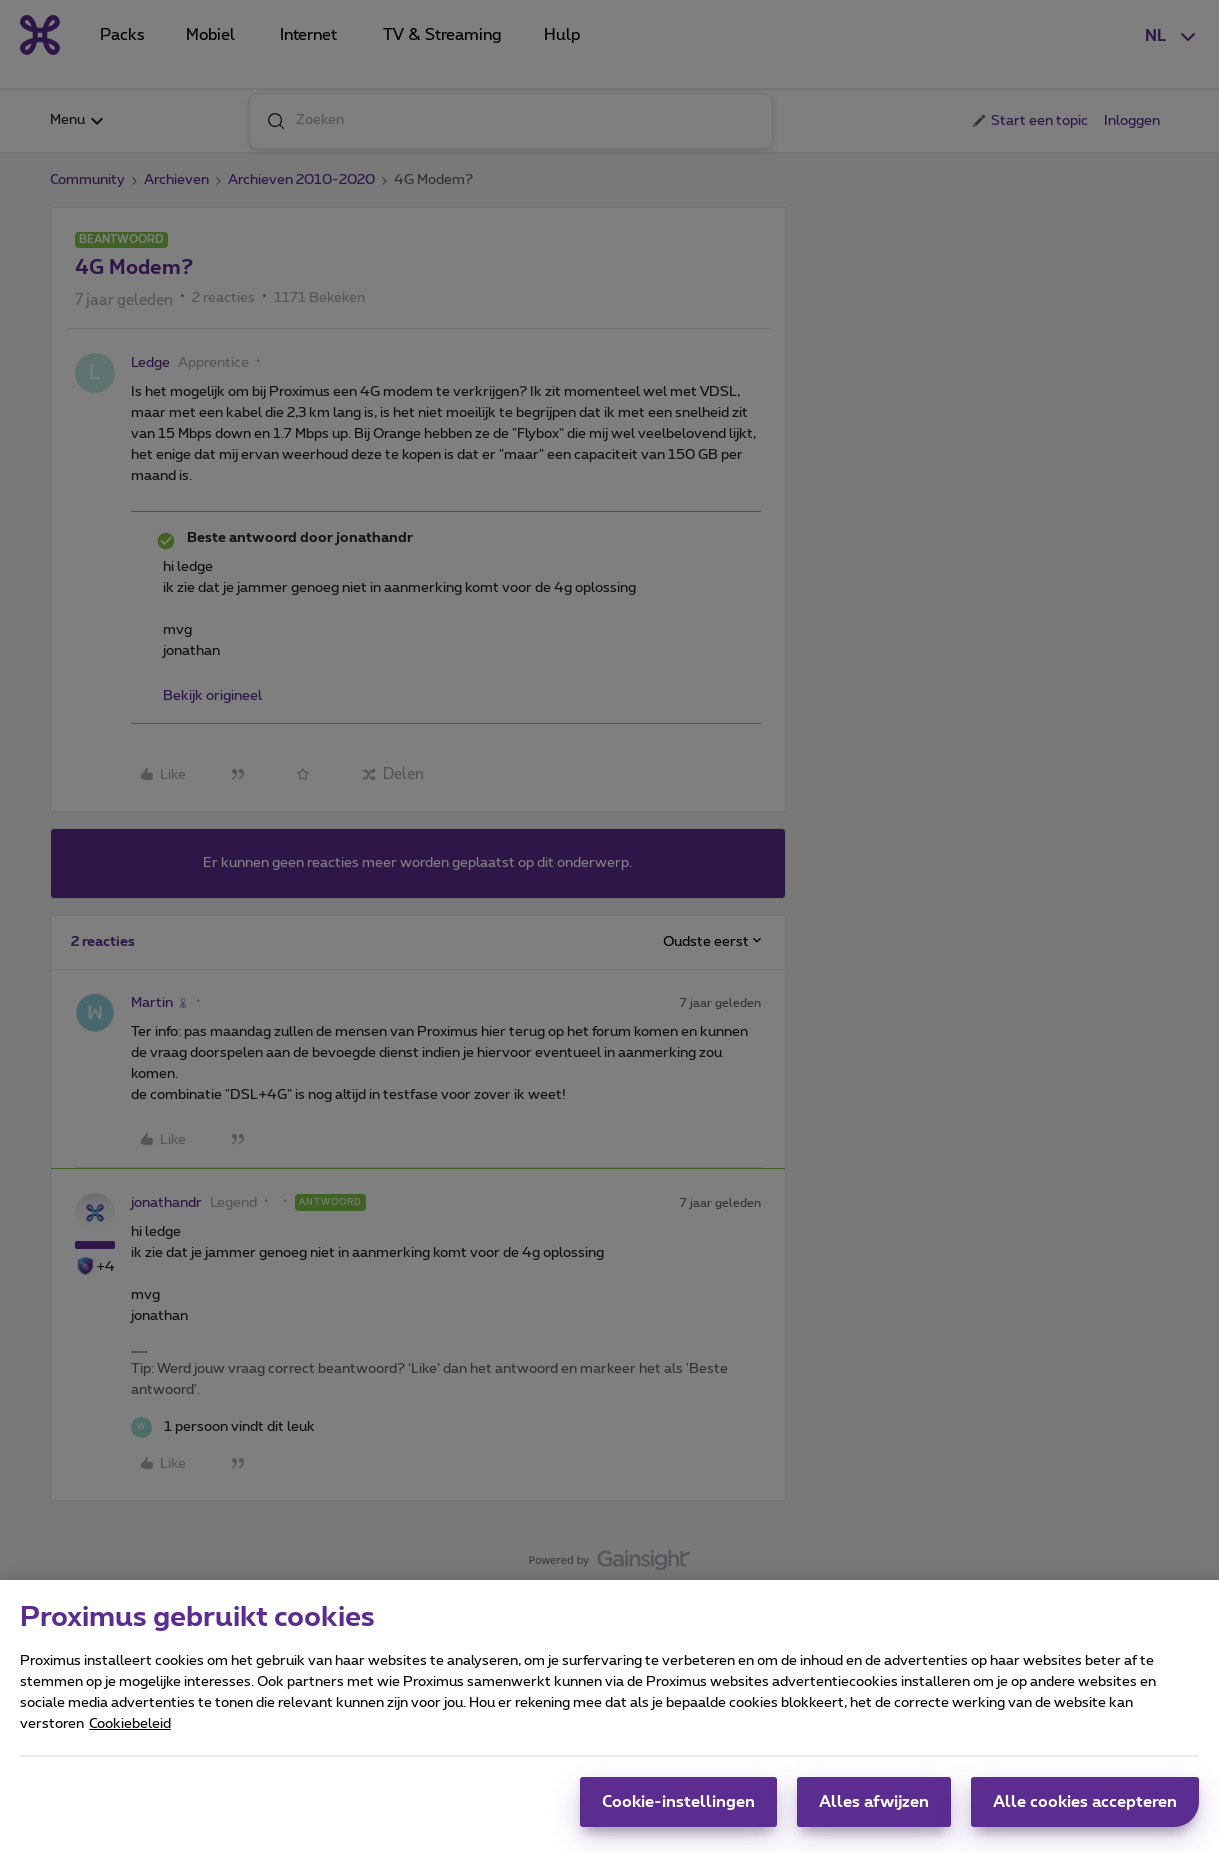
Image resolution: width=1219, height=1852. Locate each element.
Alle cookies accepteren (1085, 1811)
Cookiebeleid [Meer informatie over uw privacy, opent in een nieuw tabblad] (130, 1733)
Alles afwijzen (874, 1811)
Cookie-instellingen (678, 1811)
